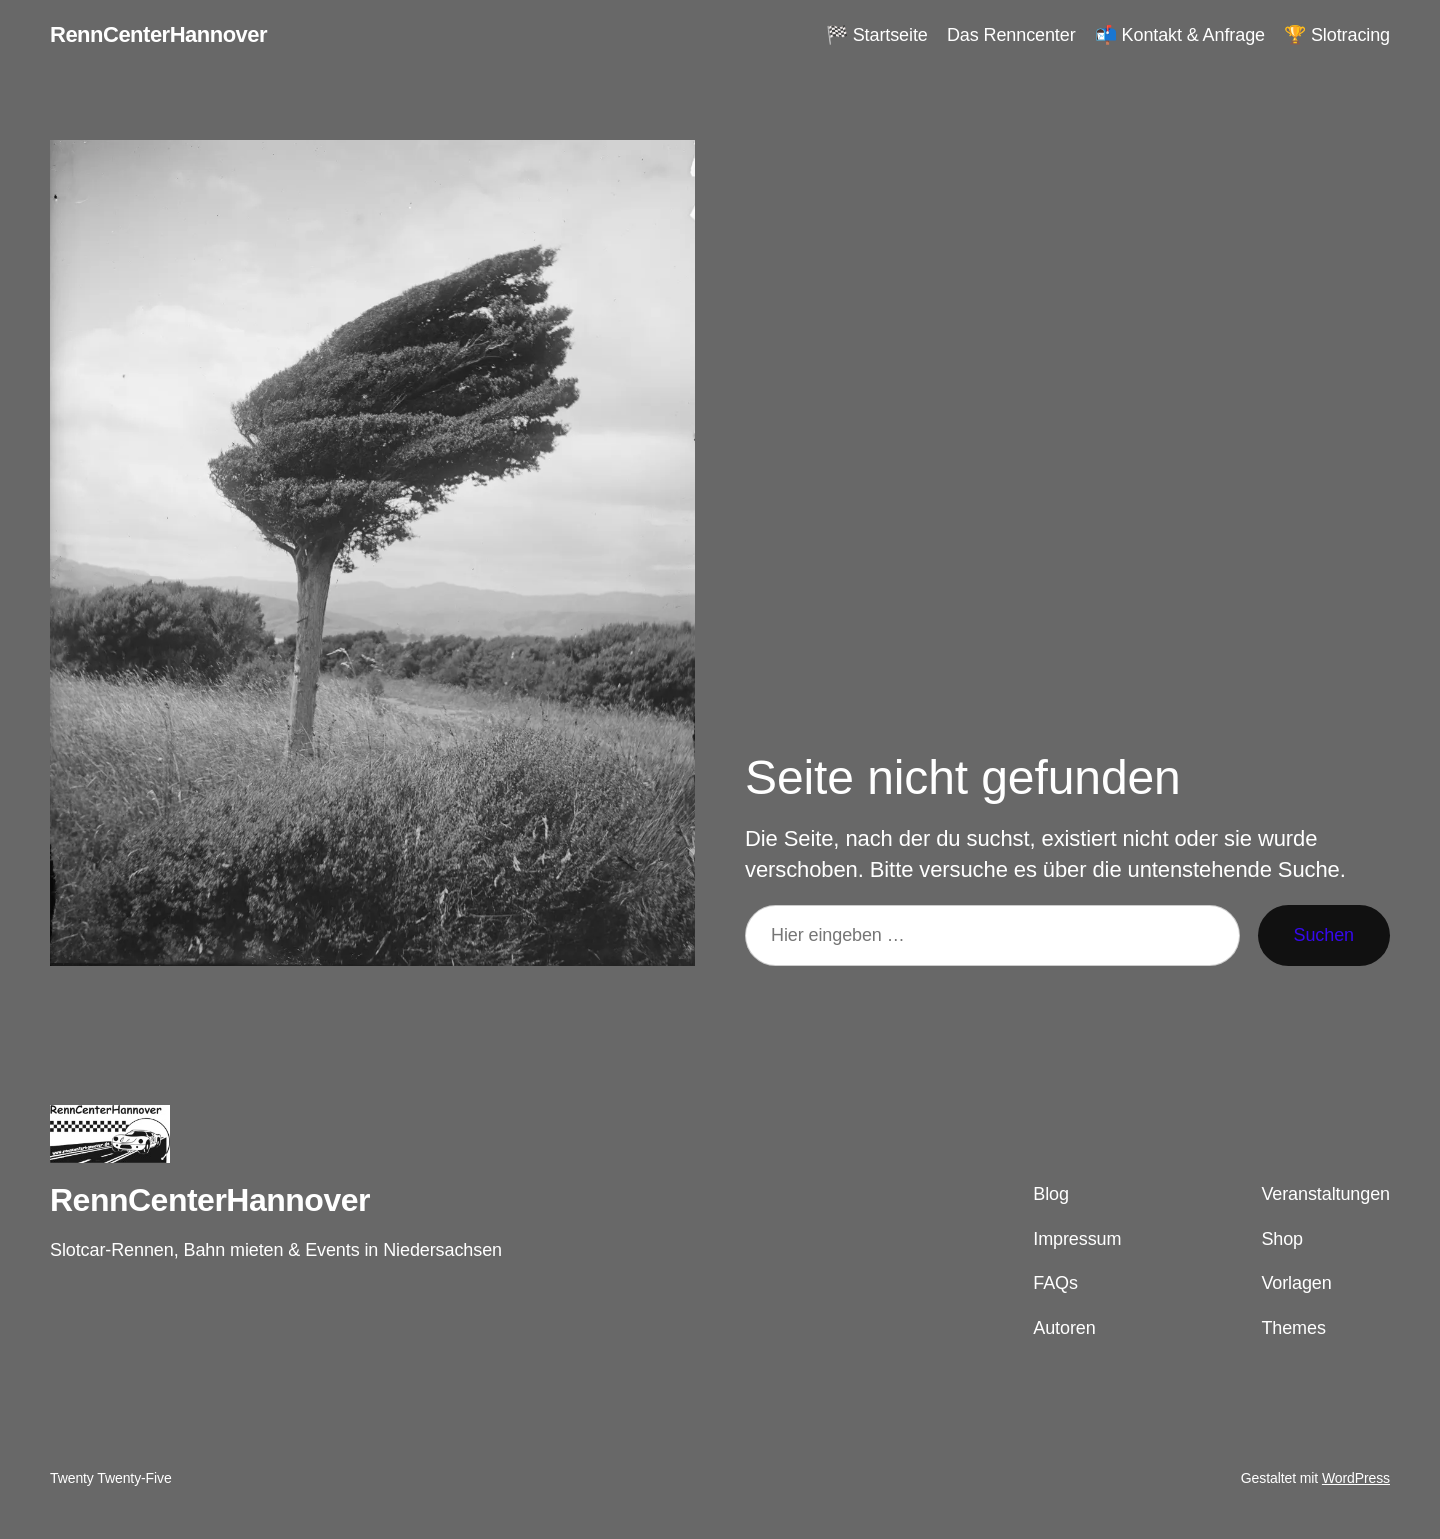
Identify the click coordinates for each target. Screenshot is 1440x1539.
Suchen (1324, 935)
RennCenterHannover (158, 34)
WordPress (1356, 1478)
